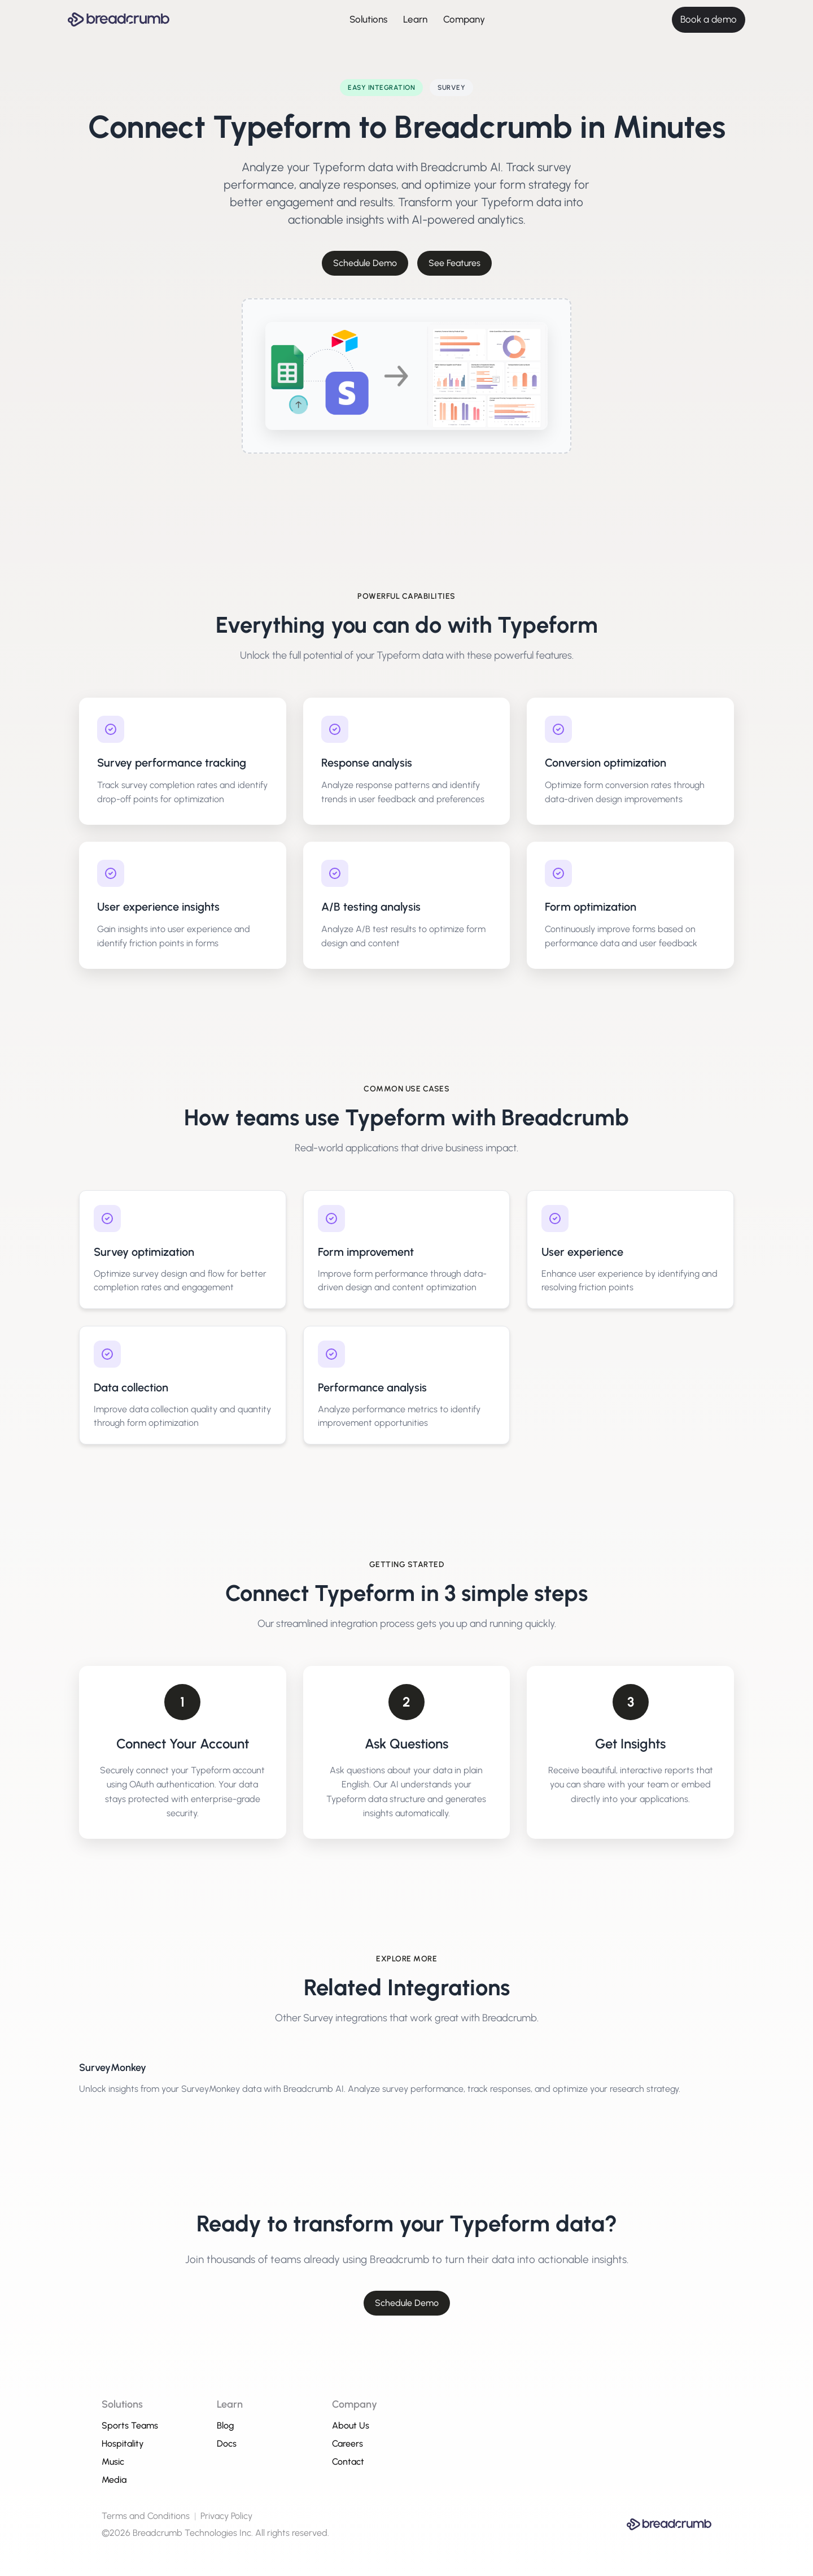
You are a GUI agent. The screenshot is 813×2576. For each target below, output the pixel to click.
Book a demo (708, 19)
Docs (227, 2443)
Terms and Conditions (146, 2515)
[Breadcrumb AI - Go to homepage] (118, 19)
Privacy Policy (226, 2515)
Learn (415, 19)
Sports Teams (130, 2425)
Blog (225, 2425)
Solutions (368, 19)
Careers (347, 2443)
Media (114, 2479)
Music (113, 2461)
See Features (454, 263)
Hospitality (123, 2443)
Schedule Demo (365, 263)
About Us (350, 2425)
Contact (348, 2461)
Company (464, 19)
